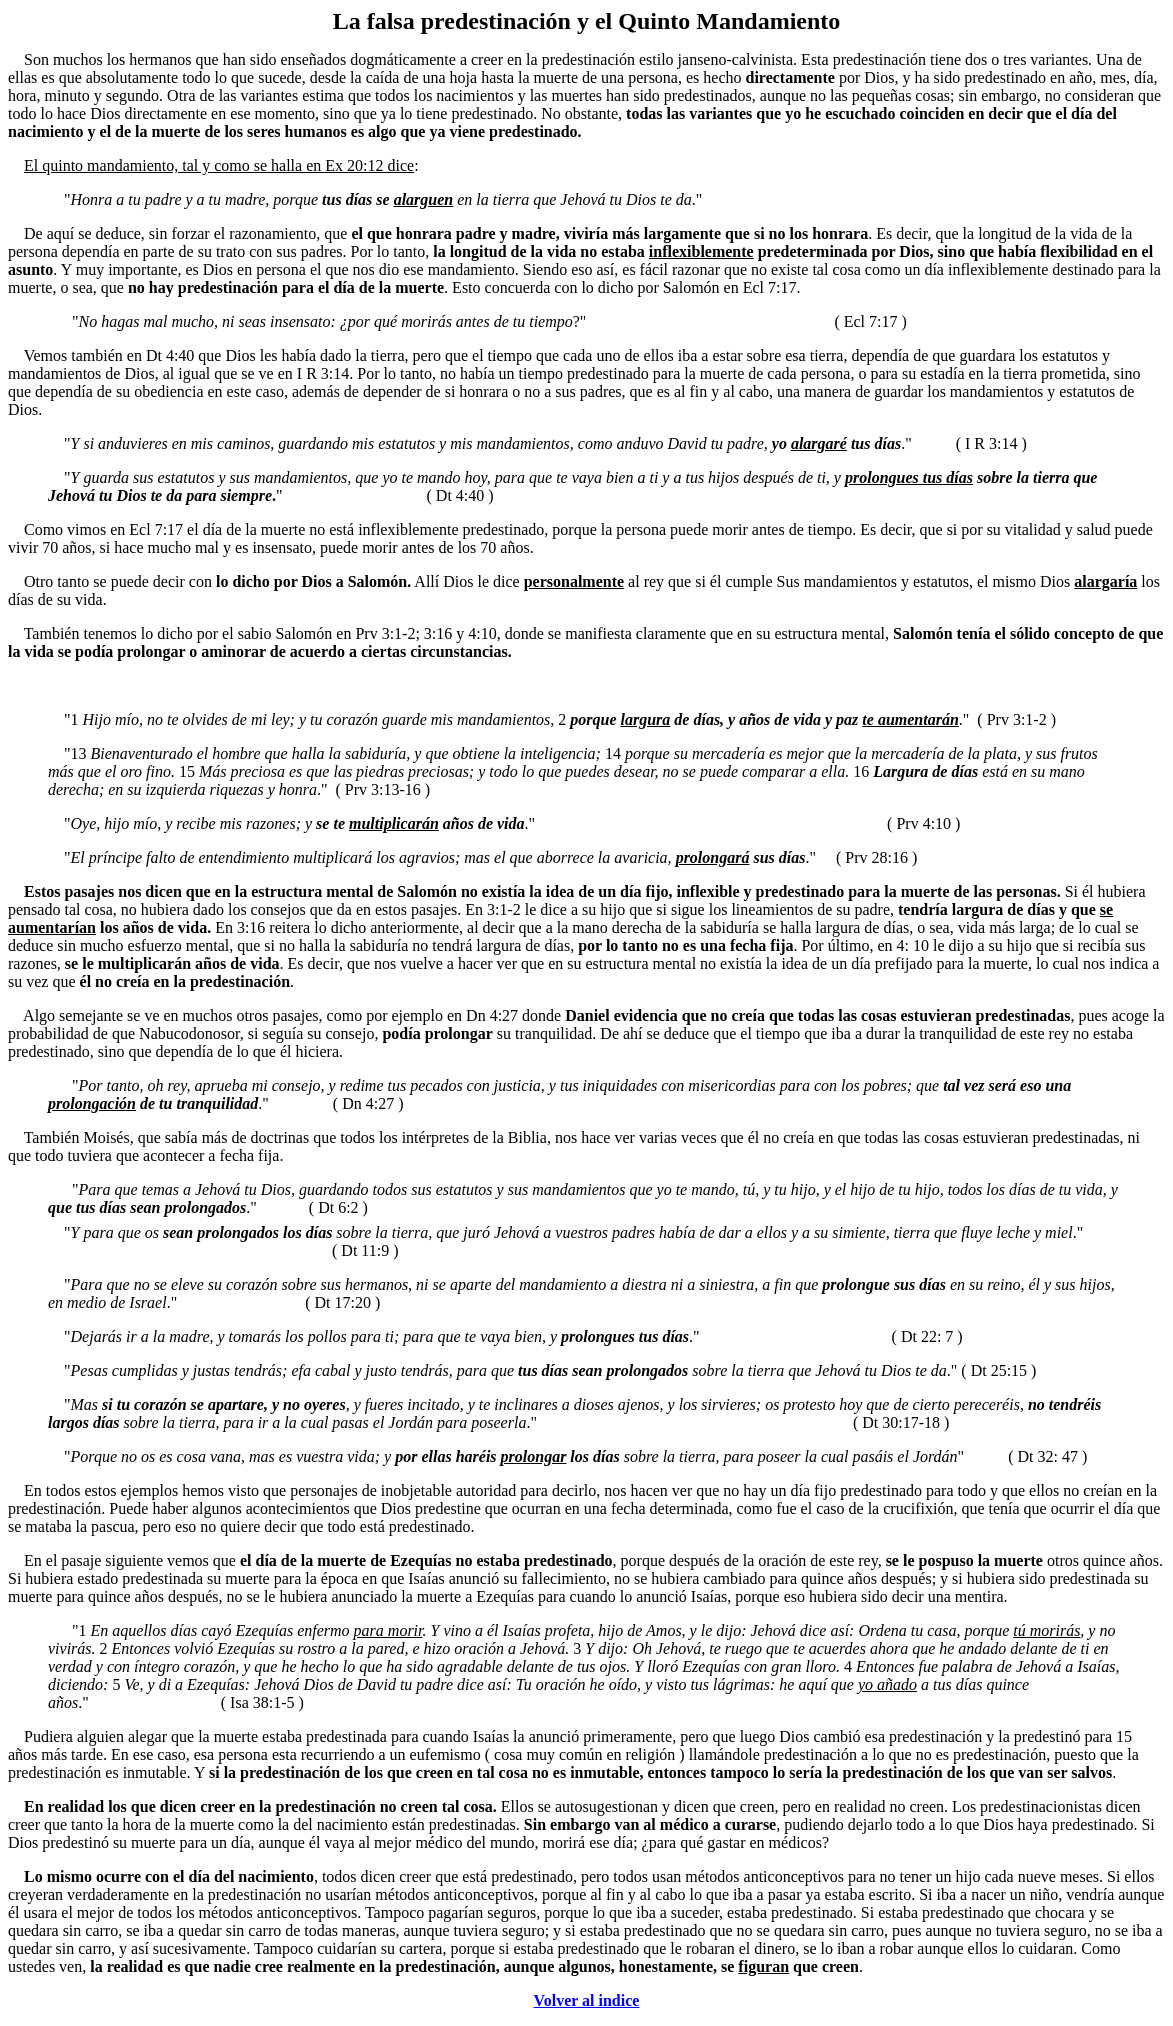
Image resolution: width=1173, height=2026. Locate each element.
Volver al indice (587, 2000)
